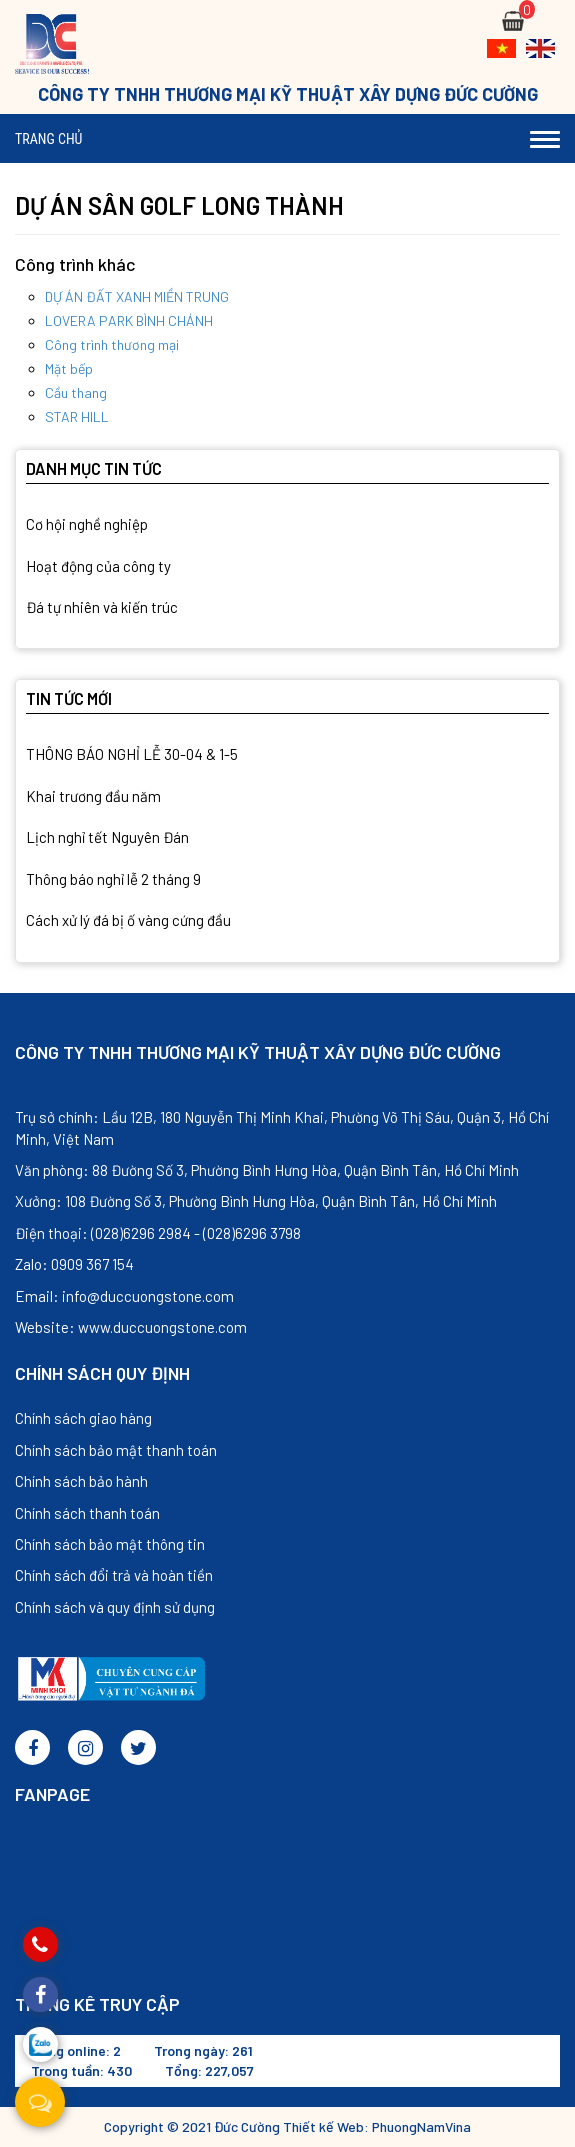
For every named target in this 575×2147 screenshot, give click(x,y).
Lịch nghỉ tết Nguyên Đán (107, 837)
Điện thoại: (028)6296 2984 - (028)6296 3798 (158, 1233)
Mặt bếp (69, 368)
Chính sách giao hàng (83, 1418)
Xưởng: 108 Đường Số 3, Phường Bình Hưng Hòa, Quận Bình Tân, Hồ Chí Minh (256, 1201)
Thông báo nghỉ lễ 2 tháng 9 (113, 879)
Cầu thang (76, 392)
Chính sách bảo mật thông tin (110, 1544)
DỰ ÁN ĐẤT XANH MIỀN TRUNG (137, 296)
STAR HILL (77, 416)
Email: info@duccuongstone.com (124, 1296)
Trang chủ (48, 139)
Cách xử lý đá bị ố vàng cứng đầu (128, 920)
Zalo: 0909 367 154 (74, 1264)
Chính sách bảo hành (81, 1481)
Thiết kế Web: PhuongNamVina (377, 2126)
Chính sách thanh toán (87, 1513)
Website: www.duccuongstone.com (131, 1327)
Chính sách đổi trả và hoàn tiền (114, 1575)
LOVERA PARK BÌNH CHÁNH (129, 320)
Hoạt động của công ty (98, 566)
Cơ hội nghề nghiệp (87, 524)
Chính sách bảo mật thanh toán (116, 1450)
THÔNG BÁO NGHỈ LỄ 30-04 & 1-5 (132, 754)
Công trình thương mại (112, 344)
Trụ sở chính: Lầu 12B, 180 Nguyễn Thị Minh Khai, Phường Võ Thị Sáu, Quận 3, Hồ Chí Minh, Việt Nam (282, 1127)
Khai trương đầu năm (93, 796)
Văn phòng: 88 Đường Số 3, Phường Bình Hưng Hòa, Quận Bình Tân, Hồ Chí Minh (267, 1170)
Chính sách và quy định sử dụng (115, 1607)
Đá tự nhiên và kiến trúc (102, 607)
